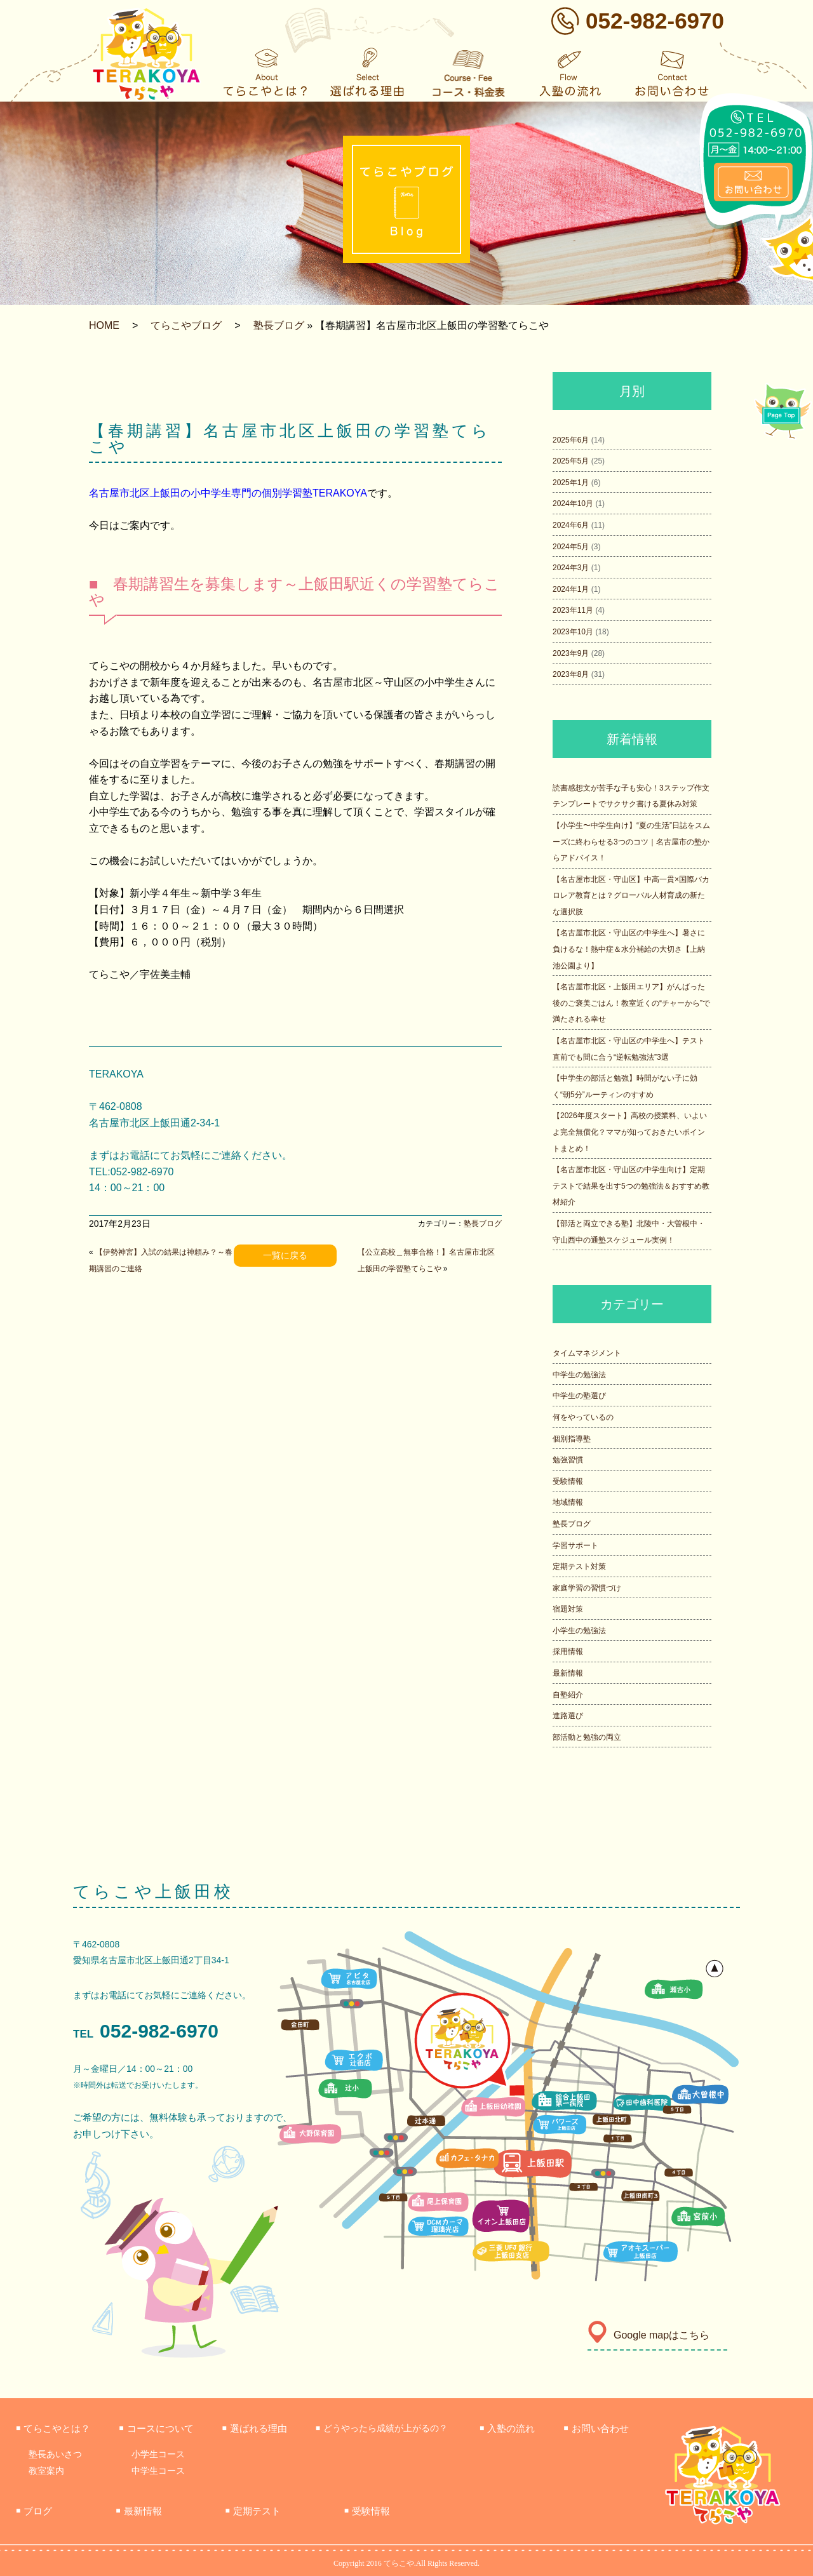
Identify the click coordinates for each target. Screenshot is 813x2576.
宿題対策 (568, 1609)
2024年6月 (571, 525)
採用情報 (568, 1651)
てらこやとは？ (53, 2428)
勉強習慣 (568, 1459)
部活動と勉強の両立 (587, 1737)
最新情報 (568, 1673)
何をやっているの (583, 1417)
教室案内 (46, 2471)
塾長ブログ (278, 325)
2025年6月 (571, 440)
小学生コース (158, 2454)
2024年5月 (571, 546)
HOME (104, 325)
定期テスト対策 (579, 1566)
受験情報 (568, 1481)
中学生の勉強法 (579, 1374)
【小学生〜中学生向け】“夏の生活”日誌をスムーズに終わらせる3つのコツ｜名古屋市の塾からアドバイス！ (631, 841)
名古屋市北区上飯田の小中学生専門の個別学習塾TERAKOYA (228, 493)
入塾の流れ (507, 2428)
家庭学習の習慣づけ (587, 1588)
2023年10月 (573, 631)
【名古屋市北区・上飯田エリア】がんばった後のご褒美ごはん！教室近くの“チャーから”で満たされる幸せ (631, 1003)
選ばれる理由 (254, 2428)
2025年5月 (571, 461)
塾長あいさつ (55, 2454)
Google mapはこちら (648, 2335)
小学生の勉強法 (579, 1630)
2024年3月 (571, 567)
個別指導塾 (572, 1438)
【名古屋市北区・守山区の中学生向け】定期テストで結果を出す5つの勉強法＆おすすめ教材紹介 (631, 1185)
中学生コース (158, 2471)
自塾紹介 (568, 1694)
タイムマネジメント (587, 1353)
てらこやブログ (186, 325)
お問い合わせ (595, 2428)
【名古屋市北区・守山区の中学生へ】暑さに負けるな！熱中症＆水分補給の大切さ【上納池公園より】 (629, 949)
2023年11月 (573, 610)
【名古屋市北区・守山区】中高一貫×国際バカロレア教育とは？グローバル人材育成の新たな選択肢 (631, 895)
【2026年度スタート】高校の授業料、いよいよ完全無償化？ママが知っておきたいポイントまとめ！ (630, 1131)
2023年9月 (571, 653)
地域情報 (568, 1502)
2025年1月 (571, 482)
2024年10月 (573, 503)
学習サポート (575, 1545)
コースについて (156, 2428)
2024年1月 (571, 589)
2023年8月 (571, 674)
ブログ (34, 2511)
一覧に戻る (285, 1255)
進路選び (568, 1715)
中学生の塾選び (579, 1395)
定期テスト (253, 2511)
